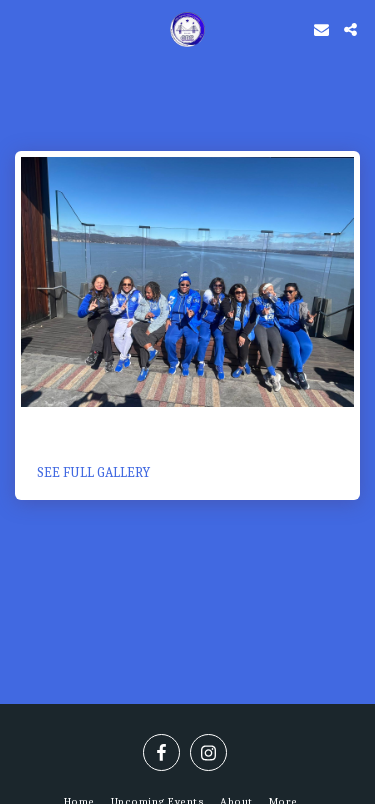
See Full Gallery (93, 472)
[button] (22, 28)
